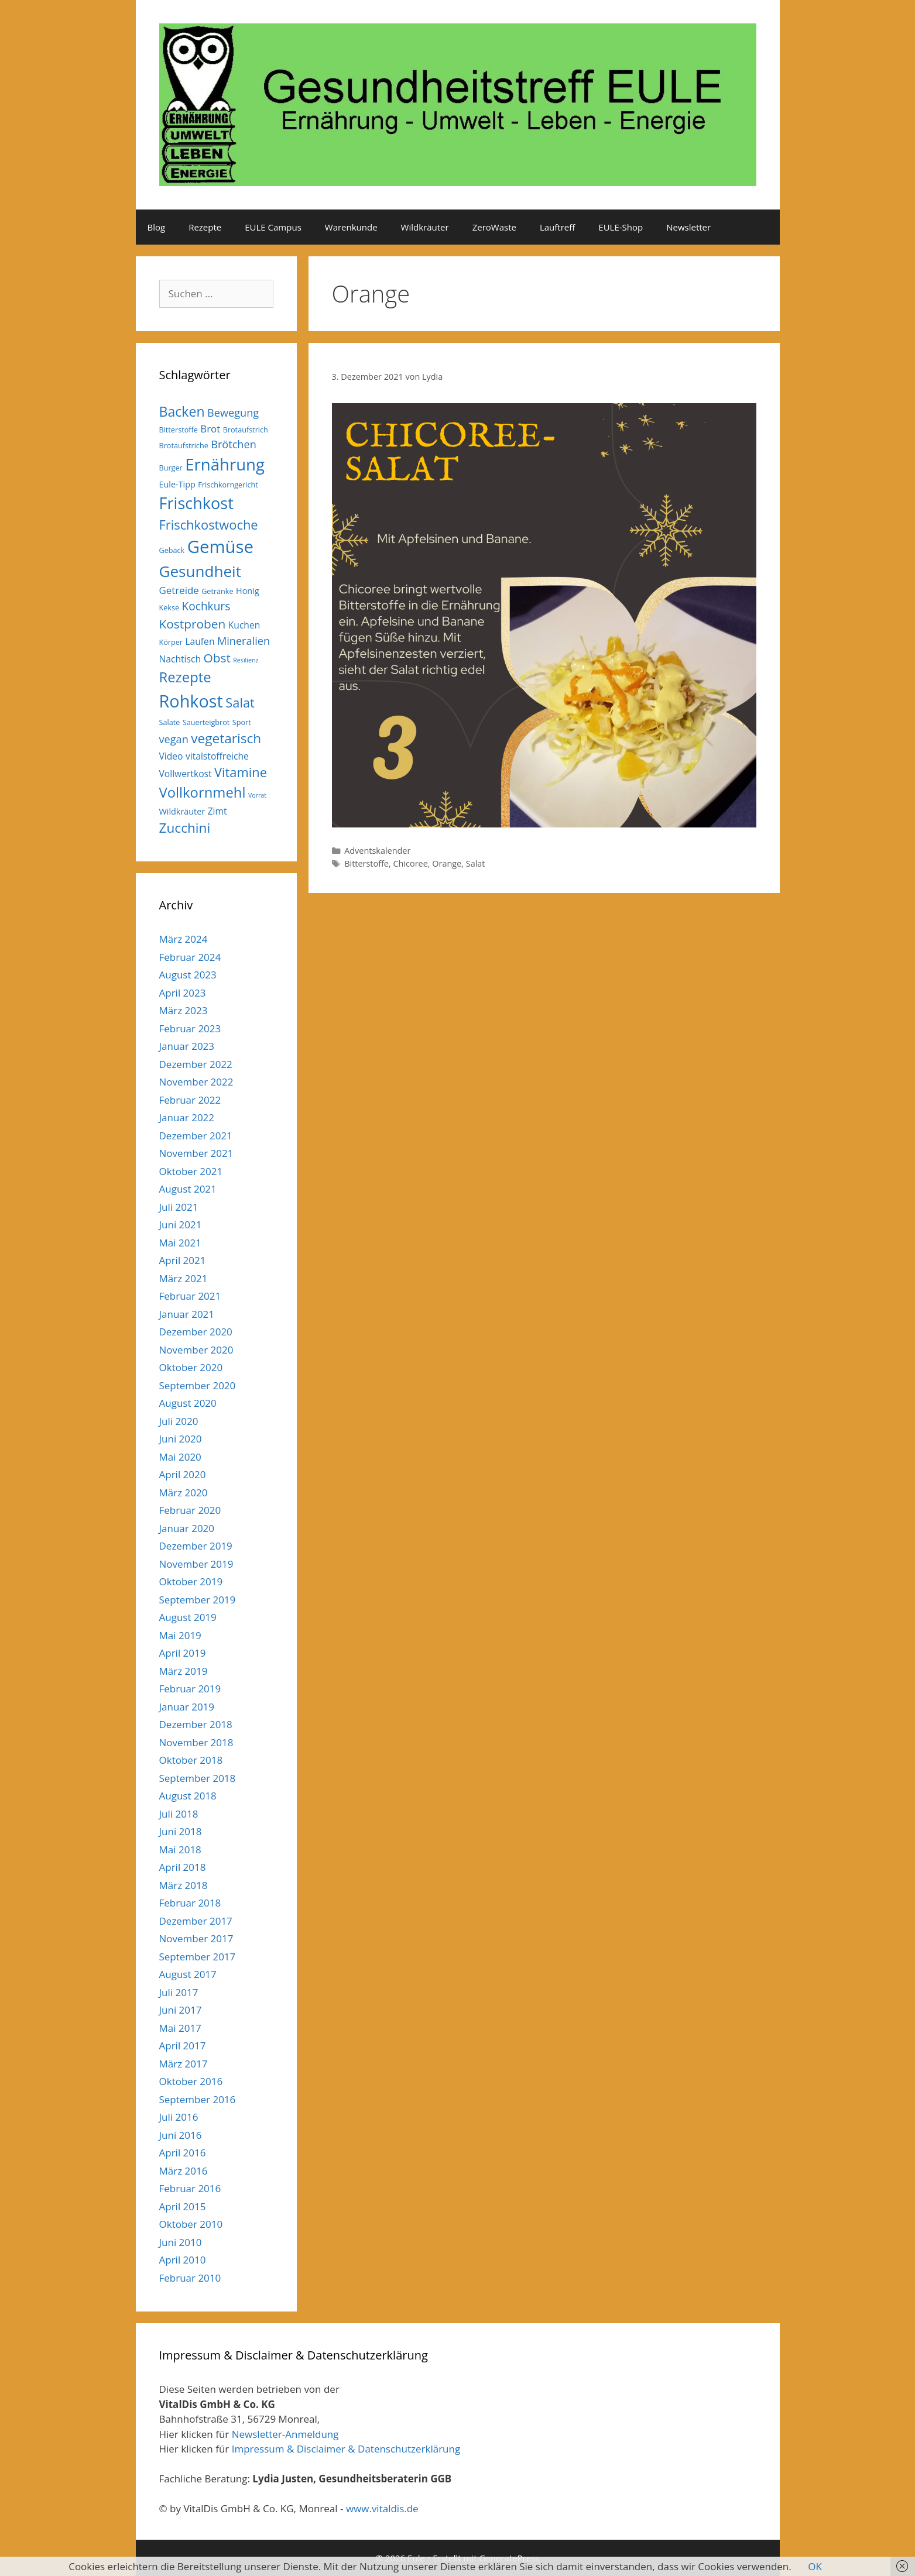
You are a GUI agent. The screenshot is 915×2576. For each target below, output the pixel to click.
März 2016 (183, 2170)
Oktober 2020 (191, 1367)
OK (815, 2566)
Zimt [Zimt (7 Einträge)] (217, 811)
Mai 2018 (180, 1849)
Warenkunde (351, 227)
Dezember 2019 (195, 1546)
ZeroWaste (494, 227)
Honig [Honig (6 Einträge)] (247, 590)
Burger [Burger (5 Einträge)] (171, 467)
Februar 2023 (190, 1028)
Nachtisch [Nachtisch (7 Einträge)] (180, 658)
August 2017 (188, 1974)
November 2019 (196, 1564)
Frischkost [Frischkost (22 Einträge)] (196, 503)
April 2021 (182, 1260)
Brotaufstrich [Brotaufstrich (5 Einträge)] (245, 429)
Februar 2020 (190, 1510)
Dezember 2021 (195, 1135)
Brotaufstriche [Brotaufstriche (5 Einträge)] (183, 445)
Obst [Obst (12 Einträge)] (216, 658)
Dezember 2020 (195, 1331)
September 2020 (197, 1385)
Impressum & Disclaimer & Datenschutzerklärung (346, 2448)
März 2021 (183, 1278)
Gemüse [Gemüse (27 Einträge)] (220, 546)
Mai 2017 (180, 2028)
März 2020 (183, 1492)
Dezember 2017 (195, 1921)
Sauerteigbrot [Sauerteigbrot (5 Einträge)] (206, 722)
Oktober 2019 (191, 1581)
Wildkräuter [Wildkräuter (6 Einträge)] (182, 811)
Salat (475, 863)
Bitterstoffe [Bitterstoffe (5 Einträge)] (178, 429)
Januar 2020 (187, 1528)
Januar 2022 (187, 1117)
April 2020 (182, 1474)
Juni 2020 (180, 1438)
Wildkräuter (425, 227)
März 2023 (183, 1010)
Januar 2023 (187, 1046)
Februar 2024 (190, 957)
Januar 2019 (187, 1706)
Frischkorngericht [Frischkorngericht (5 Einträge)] (228, 484)
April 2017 (182, 2045)
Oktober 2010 (191, 2224)
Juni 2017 (180, 2010)
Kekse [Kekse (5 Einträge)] (169, 607)
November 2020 (196, 1349)
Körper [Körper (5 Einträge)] (171, 642)
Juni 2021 (180, 1224)
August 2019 (188, 1617)
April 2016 (182, 2152)
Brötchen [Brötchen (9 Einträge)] (233, 444)
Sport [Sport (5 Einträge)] (241, 722)
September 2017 (197, 1956)
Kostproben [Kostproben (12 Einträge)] (192, 624)
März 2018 (183, 1885)
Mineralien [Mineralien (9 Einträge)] (243, 641)
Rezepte (205, 227)
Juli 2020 (178, 1421)
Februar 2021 (190, 1296)
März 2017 (183, 2063)
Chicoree (410, 863)
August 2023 (188, 974)
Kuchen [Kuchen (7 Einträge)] (244, 625)
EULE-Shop (620, 227)
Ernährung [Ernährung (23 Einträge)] (225, 464)
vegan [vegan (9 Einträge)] (174, 739)
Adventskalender (377, 850)
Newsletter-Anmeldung (285, 2434)
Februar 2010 (190, 2278)
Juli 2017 (178, 1992)
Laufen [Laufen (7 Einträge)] (199, 641)
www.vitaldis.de (382, 2508)
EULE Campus (273, 227)
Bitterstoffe (366, 863)
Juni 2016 (180, 2135)
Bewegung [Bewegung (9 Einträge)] (233, 413)
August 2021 (188, 1189)
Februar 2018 (190, 1902)
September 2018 (197, 1778)
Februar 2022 (190, 1100)
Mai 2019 (180, 1635)
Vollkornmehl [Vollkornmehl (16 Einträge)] (202, 792)
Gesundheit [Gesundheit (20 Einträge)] (200, 571)
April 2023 (182, 993)
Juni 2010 (180, 2242)
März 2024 (183, 939)
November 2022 (196, 1081)
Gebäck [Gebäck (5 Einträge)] (172, 550)
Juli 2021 (178, 1207)
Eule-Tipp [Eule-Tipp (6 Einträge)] (177, 484)
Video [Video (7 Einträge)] (171, 756)
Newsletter (688, 227)
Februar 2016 (190, 2188)
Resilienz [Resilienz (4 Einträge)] (245, 660)
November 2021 (196, 1153)
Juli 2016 (178, 2117)
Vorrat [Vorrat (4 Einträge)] (257, 795)
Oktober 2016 (191, 2081)
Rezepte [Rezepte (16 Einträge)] (185, 677)
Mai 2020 (180, 1457)
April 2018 (182, 1867)
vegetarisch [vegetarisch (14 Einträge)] (226, 738)
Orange (446, 863)
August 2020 (188, 1403)
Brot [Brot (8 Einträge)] (210, 428)
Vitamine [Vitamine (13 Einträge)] (240, 772)
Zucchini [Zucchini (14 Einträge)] (185, 828)
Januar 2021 (187, 1314)
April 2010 (182, 2259)
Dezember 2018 (195, 1724)
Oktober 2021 (191, 1171)
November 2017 (196, 1938)
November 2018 (196, 1742)
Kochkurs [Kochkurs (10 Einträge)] (206, 606)
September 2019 (197, 1599)
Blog (157, 227)
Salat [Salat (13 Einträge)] (240, 702)
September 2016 (197, 2099)
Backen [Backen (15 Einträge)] (182, 411)
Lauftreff (557, 227)
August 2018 (188, 1795)
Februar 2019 (190, 1688)
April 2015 (182, 2206)
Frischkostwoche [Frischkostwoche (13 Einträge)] (208, 524)
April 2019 (182, 1653)
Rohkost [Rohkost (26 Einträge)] (191, 700)
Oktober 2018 (191, 1760)
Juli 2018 (178, 1814)
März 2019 (183, 1671)
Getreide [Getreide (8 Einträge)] (179, 590)
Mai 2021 (180, 1242)
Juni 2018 (180, 1831)
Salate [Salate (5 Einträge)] (169, 722)
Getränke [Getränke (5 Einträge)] (217, 591)
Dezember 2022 (195, 1064)
